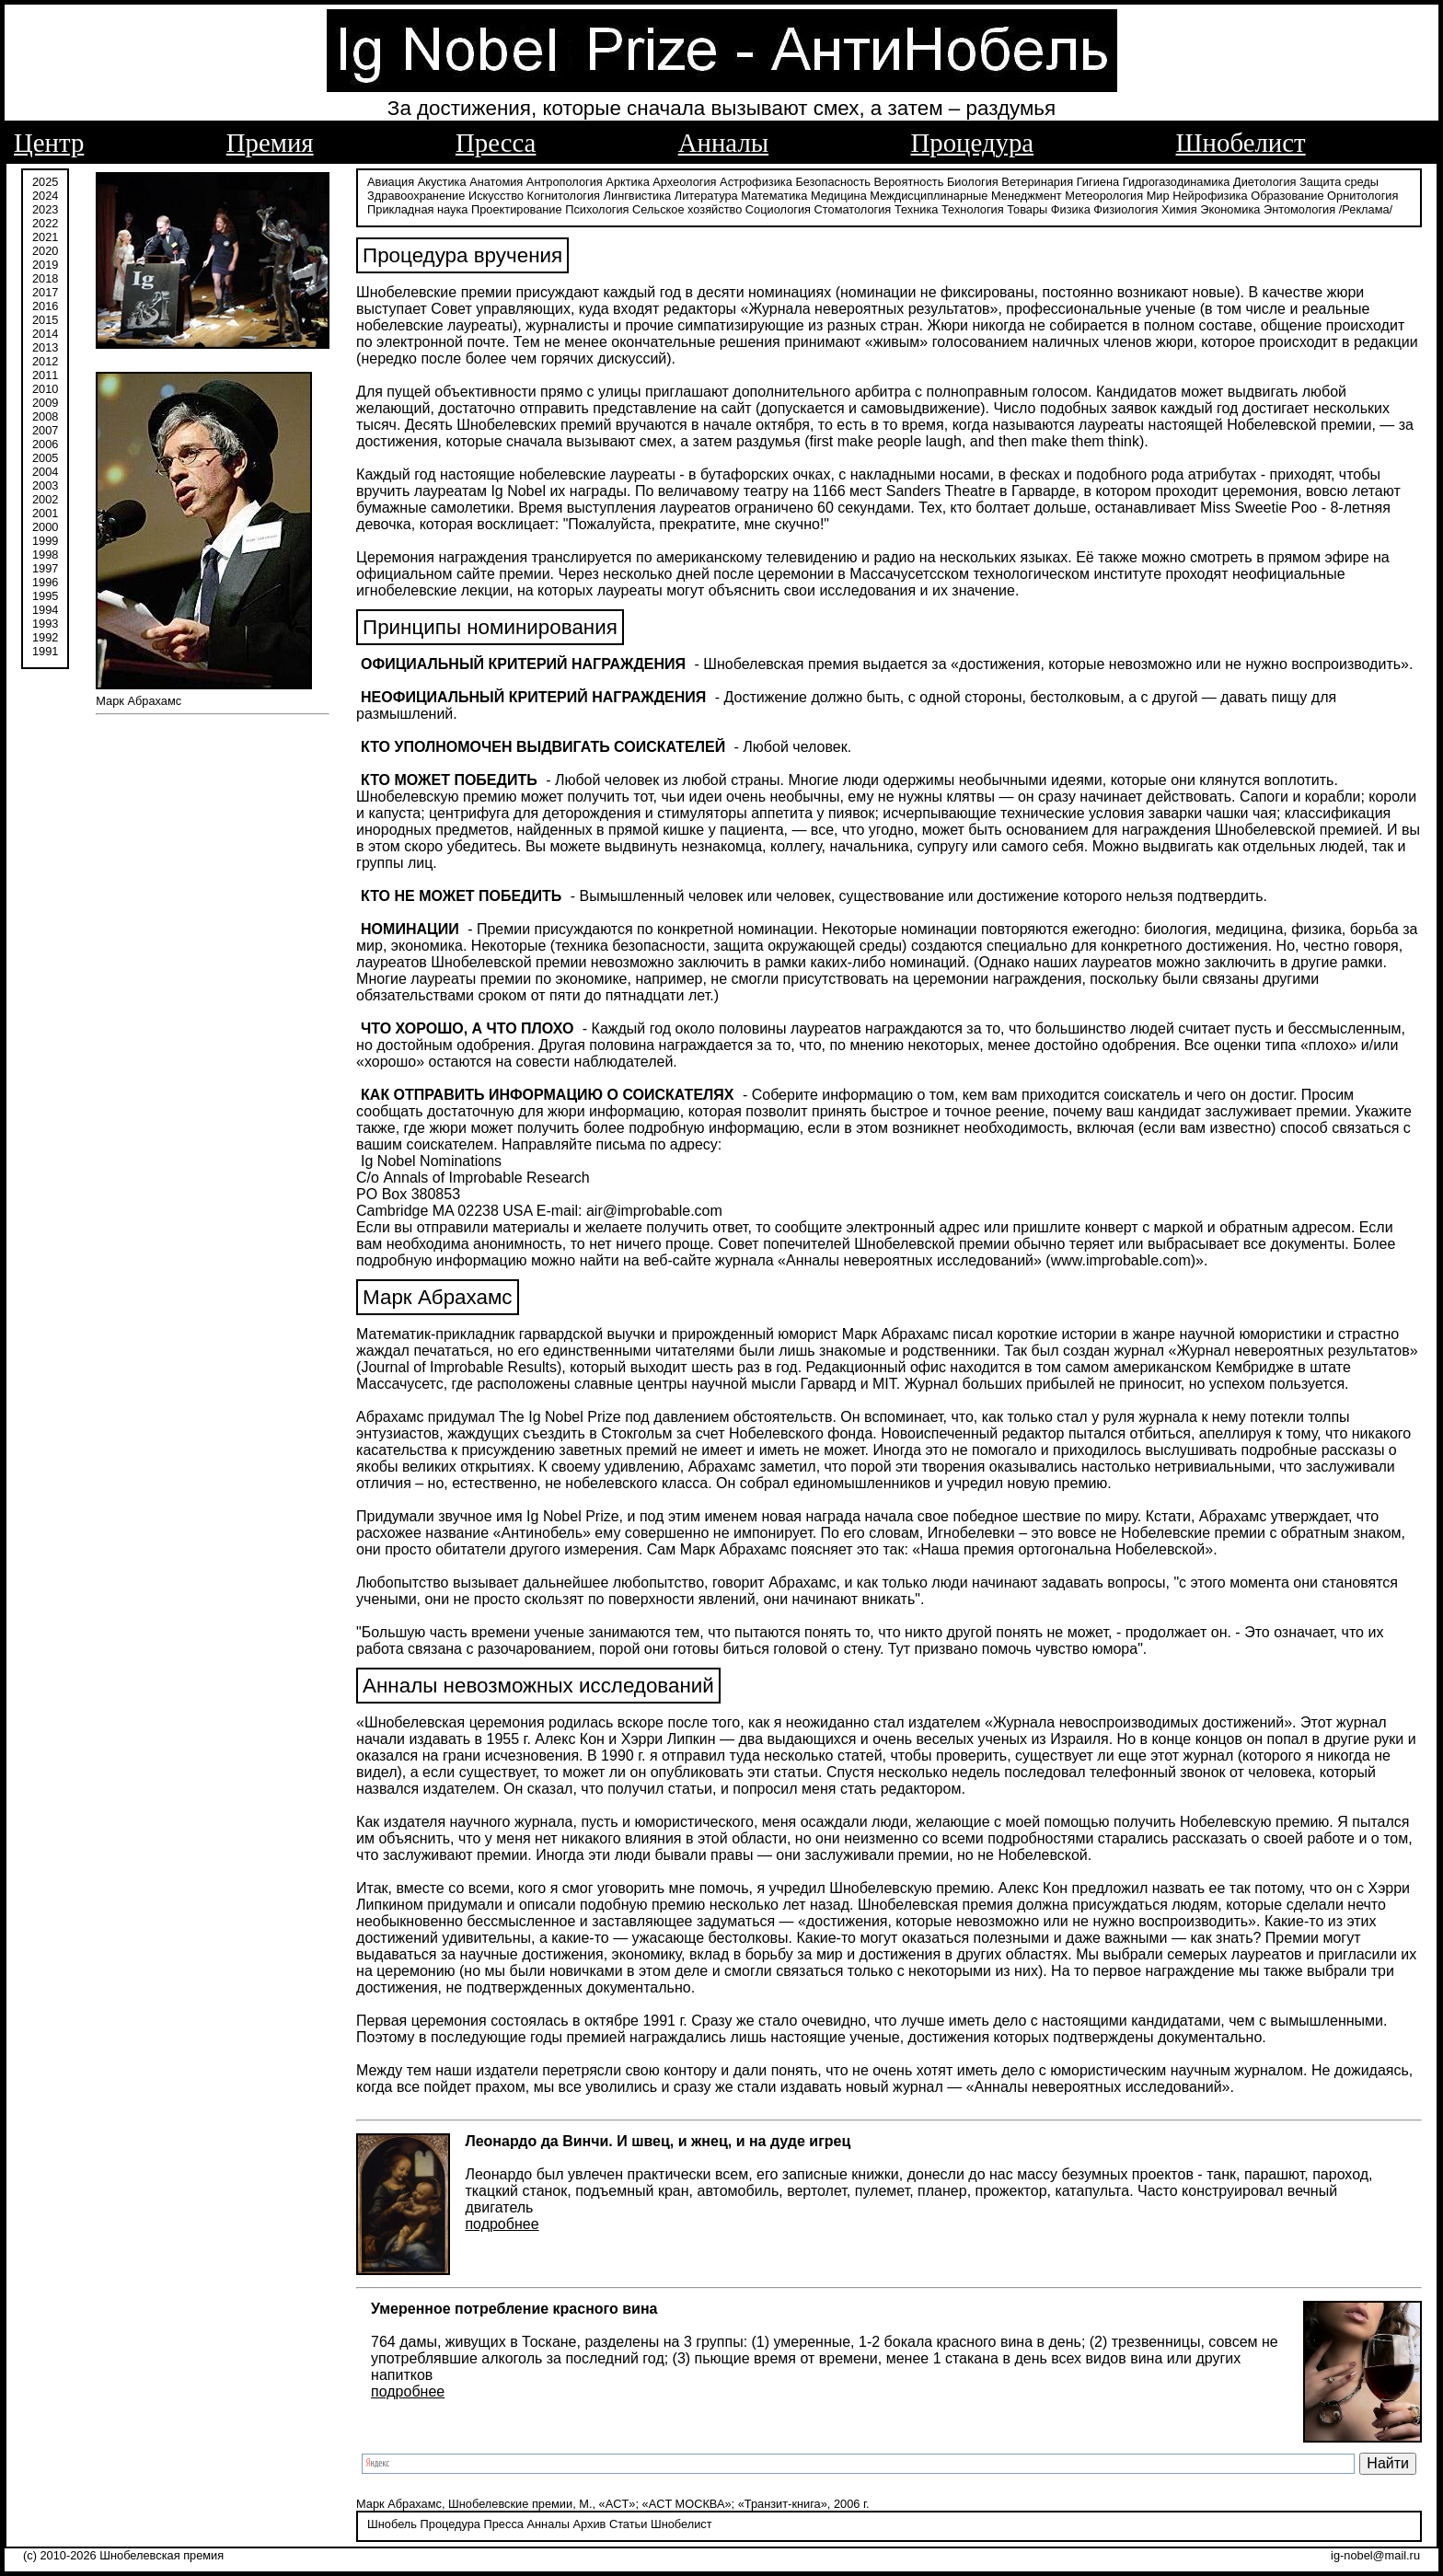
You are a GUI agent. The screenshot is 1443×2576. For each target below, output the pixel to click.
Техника (917, 209)
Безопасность (833, 182)
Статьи (628, 2524)
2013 (45, 347)
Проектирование (516, 209)
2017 (45, 292)
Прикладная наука (417, 209)
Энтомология (1299, 209)
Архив (589, 2524)
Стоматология (853, 209)
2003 (45, 485)
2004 (45, 472)
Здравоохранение (416, 195)
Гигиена (1098, 182)
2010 (45, 389)
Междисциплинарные (928, 195)
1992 (45, 637)
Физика (1071, 209)
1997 (45, 568)
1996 (45, 582)
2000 (45, 527)
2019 (45, 264)
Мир (1158, 195)
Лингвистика (638, 195)
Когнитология (563, 195)
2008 (45, 416)
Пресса (496, 142)
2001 (45, 513)
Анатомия (496, 182)
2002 (45, 499)
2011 (45, 375)
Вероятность (909, 182)
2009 (45, 403)
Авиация (390, 182)
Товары (1027, 209)
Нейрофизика (1209, 195)
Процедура (972, 142)
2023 (45, 209)
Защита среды (1339, 182)
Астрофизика (756, 182)
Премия (270, 142)
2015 (45, 320)
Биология (973, 182)
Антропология (564, 182)
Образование (1287, 195)
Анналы (723, 142)
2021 (45, 237)
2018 (45, 278)
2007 (45, 430)
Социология (778, 209)
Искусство (496, 195)
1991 (45, 651)
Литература (706, 195)
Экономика (1230, 209)
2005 (45, 458)
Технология (972, 209)
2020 (45, 251)
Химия (1179, 209)
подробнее (501, 2224)
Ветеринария (1037, 182)
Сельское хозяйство (687, 209)
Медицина (839, 195)
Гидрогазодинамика (1176, 182)
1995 (45, 596)
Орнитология (1362, 195)
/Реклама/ (1365, 209)
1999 (45, 541)
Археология (684, 182)
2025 (45, 182)
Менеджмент (1026, 195)
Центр (49, 142)
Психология (597, 209)
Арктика (627, 182)
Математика (774, 195)
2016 (45, 306)
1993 (45, 623)
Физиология (1125, 209)
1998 (45, 554)
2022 (45, 223)
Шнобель (392, 2524)
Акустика (442, 182)
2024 (45, 195)
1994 (45, 610)
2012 (45, 361)
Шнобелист (1241, 142)
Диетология (1265, 182)
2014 (45, 334)
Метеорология (1104, 195)
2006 (45, 444)
